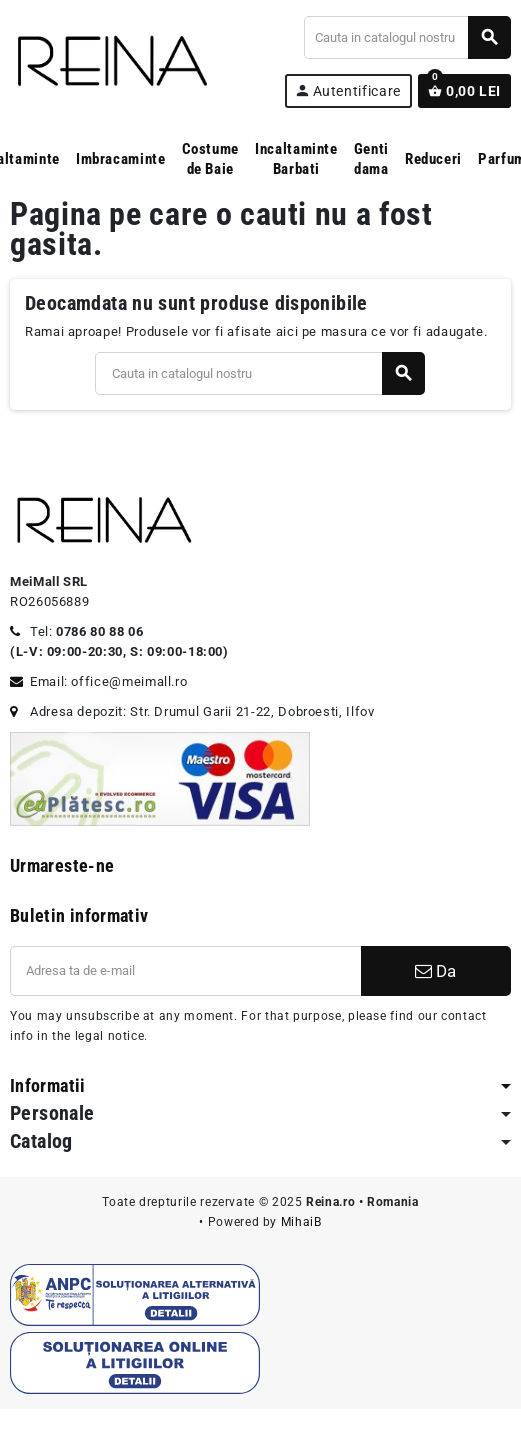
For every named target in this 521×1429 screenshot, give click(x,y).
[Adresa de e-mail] (185, 971)
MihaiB (301, 1222)
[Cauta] (407, 37)
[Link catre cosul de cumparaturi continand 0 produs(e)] (464, 91)
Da (435, 971)
